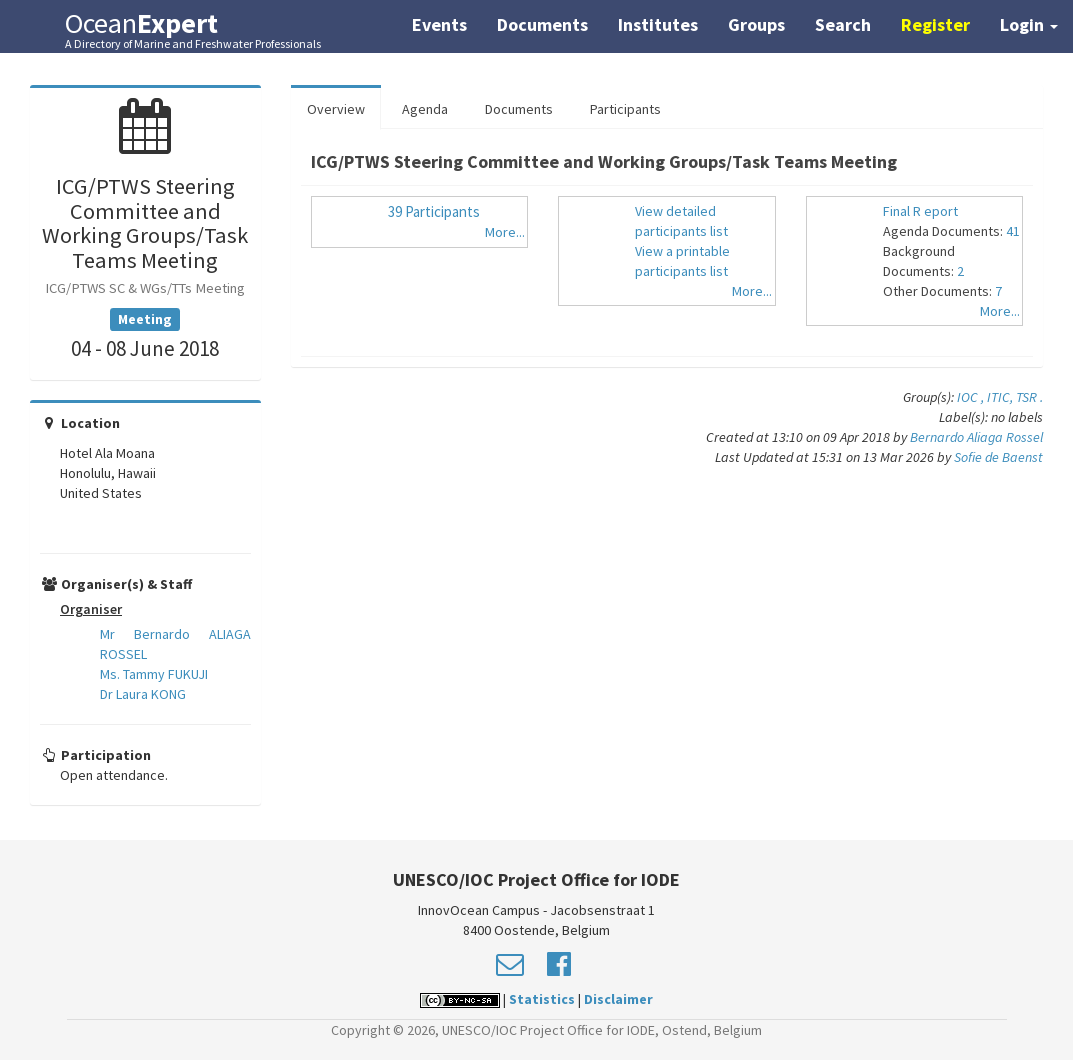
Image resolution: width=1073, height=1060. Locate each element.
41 (1013, 231)
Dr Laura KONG (143, 694)
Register (935, 24)
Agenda (425, 109)
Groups (756, 24)
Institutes (658, 24)
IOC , (972, 397)
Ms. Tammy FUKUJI (154, 674)
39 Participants (434, 211)
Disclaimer (618, 999)
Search (843, 24)
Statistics (542, 999)
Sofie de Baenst (998, 457)
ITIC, (1001, 397)
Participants (625, 109)
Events (439, 24)
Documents (542, 24)
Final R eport (920, 211)
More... (505, 232)
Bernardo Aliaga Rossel (976, 437)
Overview (336, 109)
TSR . (1029, 397)
